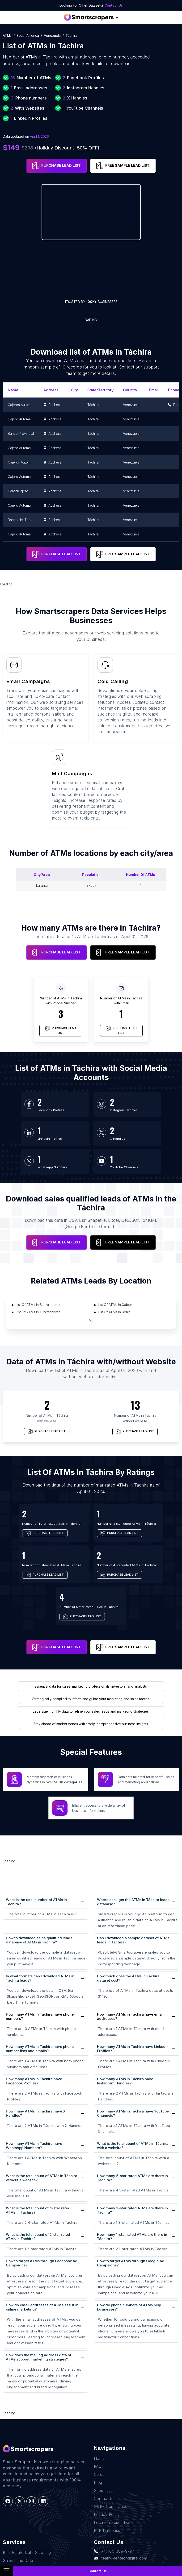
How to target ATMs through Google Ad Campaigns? (130, 2201)
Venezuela (52, 35)
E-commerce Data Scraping (28, 2506)
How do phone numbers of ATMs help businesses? (129, 2245)
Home (99, 2396)
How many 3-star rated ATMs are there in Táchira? (132, 2148)
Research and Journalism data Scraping (39, 2538)
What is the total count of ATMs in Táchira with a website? (132, 2083)
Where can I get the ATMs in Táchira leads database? (133, 1840)
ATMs (7, 35)
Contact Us (114, 5)
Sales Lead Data (18, 2498)
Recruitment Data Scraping (27, 2514)
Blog (98, 2420)
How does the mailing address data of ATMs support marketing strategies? (38, 2295)
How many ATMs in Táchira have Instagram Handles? (125, 2019)
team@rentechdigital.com (120, 2496)
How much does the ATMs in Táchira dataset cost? (128, 1916)
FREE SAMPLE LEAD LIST (123, 165)
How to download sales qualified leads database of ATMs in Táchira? (39, 1878)
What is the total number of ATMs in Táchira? (36, 1840)
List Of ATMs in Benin (114, 1283)
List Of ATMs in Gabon (115, 1276)
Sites (98, 2428)
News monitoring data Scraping (31, 2522)
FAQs (99, 2404)
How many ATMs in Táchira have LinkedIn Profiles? (133, 1987)
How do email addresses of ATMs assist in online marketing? (42, 2245)
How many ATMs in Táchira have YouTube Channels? (133, 2051)
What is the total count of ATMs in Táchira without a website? (41, 2116)
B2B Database (107, 2468)
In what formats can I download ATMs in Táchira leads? (40, 1916)
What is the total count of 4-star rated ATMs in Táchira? (38, 2148)
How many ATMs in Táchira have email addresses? (130, 1955)
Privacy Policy (107, 2452)
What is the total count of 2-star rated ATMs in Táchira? (38, 2174)
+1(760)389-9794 (114, 2489)
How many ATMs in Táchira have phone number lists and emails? (40, 1987)
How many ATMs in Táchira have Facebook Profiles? (34, 2019)
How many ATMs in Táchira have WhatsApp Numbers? (34, 2083)
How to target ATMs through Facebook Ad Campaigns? (41, 2201)
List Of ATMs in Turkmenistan (38, 1283)
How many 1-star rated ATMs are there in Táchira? (132, 2174)
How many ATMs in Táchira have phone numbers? (40, 1955)
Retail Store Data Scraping (27, 2530)
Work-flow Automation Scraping (32, 2546)
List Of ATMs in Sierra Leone (38, 1276)
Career (100, 2412)
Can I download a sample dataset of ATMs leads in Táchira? (133, 1878)
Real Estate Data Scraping (27, 2490)
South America (28, 35)
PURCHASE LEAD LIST (56, 165)
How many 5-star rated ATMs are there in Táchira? (132, 2116)
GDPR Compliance (110, 2444)
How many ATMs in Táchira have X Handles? (36, 2051)
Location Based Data (113, 2460)
